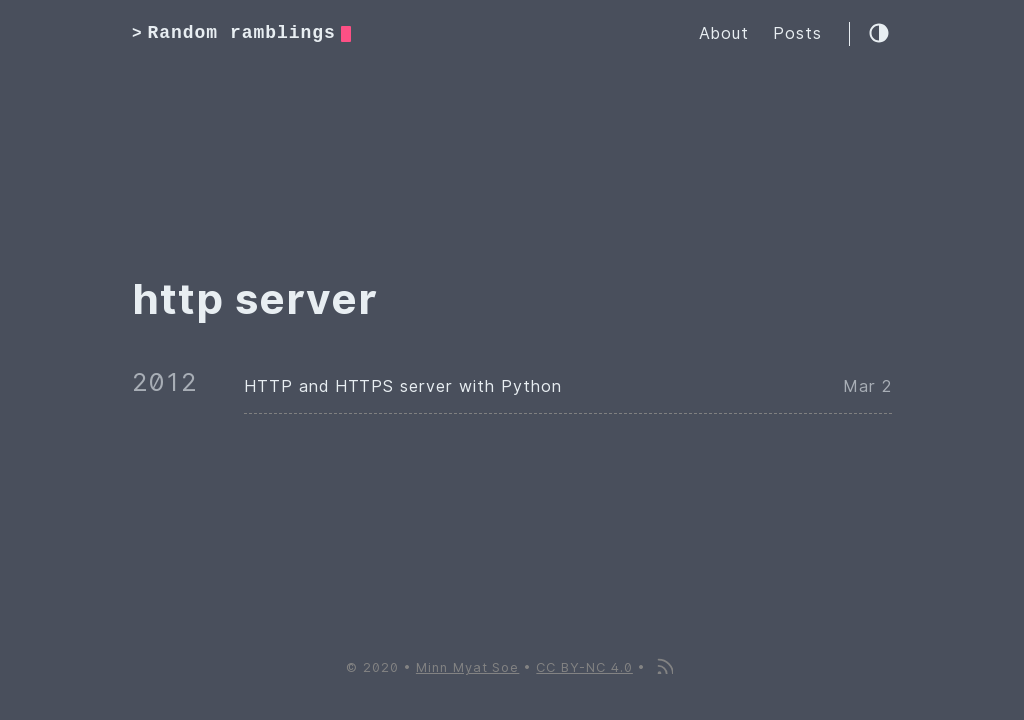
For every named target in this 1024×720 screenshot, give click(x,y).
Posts (797, 33)
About (724, 33)
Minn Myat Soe (467, 667)
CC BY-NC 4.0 (584, 667)
